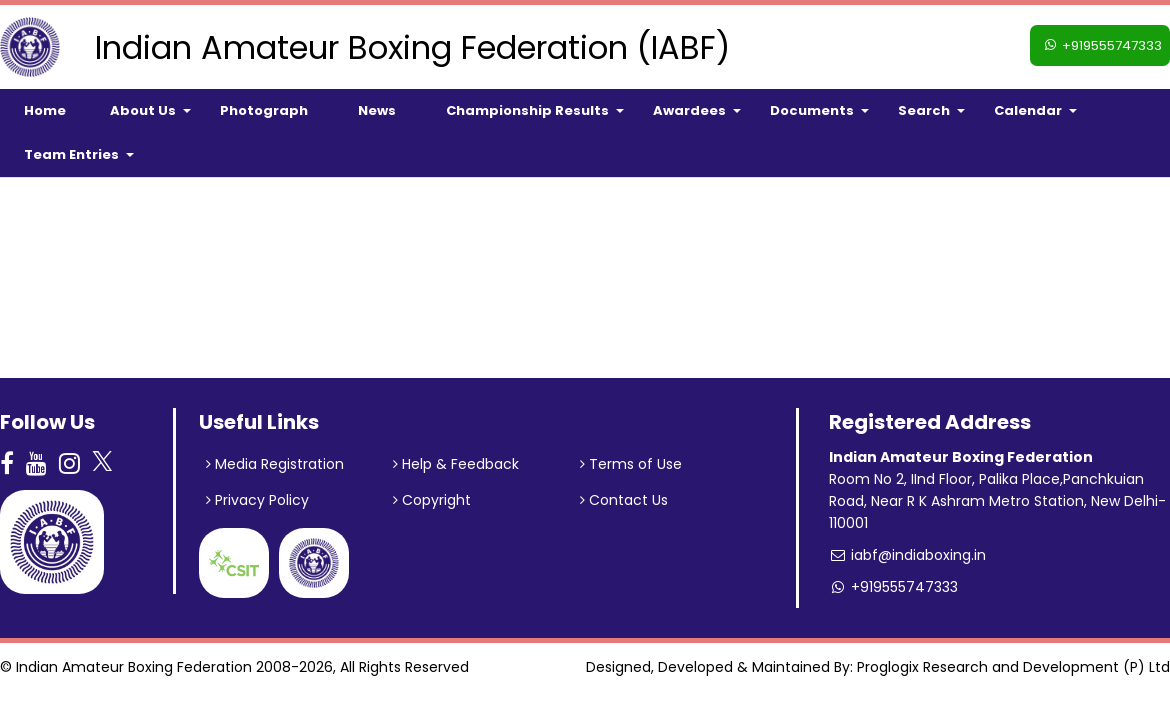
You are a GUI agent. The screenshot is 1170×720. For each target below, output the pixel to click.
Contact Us (624, 500)
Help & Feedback (456, 464)
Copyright (432, 500)
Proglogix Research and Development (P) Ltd (1013, 667)
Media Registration (275, 464)
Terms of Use (631, 464)
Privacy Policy (257, 500)
